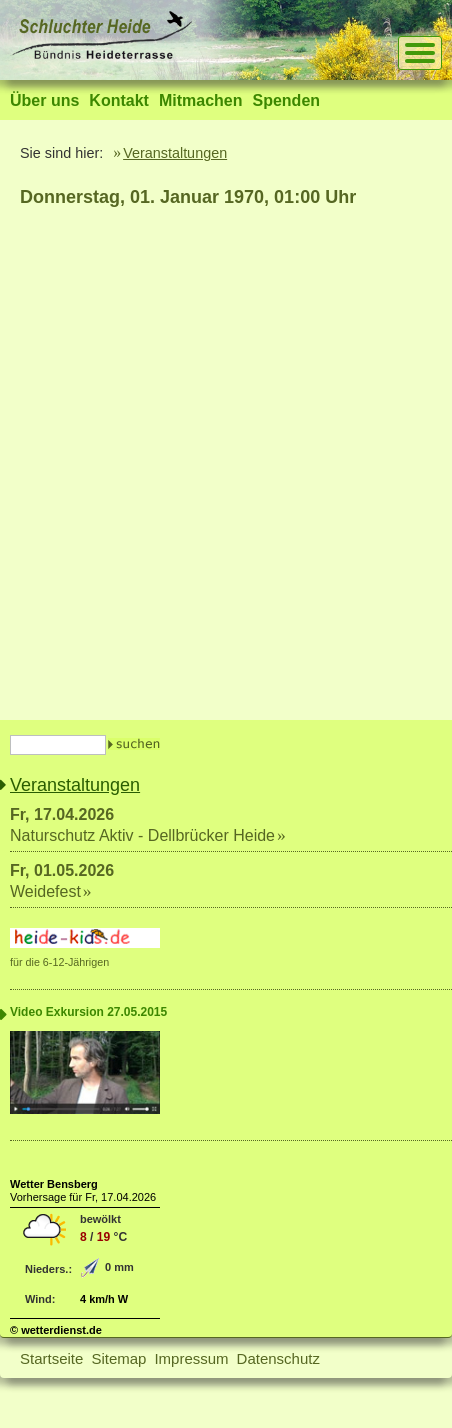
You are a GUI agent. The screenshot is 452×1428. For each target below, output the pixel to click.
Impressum (191, 1358)
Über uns (44, 100)
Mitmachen (201, 100)
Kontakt (119, 100)
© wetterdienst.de (56, 1330)
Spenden (286, 100)
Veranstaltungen (175, 153)
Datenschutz (278, 1358)
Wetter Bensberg (54, 1184)
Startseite (51, 1358)
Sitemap (118, 1358)
